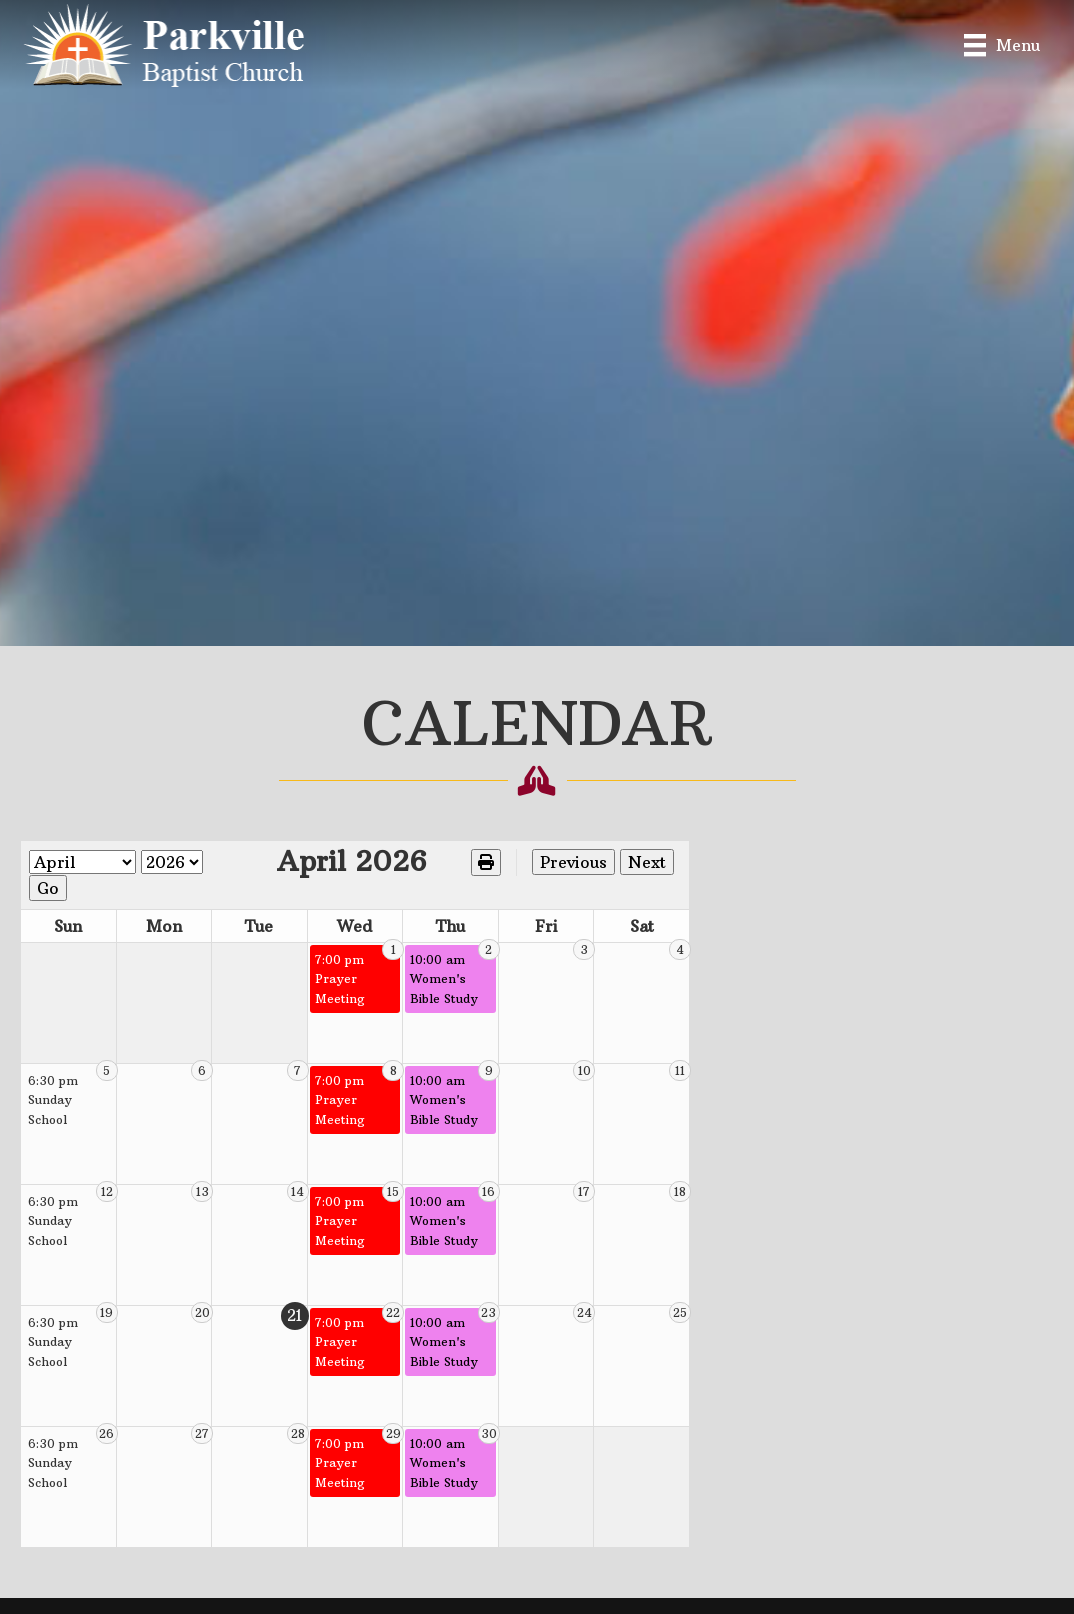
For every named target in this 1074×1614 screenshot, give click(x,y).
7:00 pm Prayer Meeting (421, 944)
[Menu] (1002, 44)
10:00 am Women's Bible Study (534, 954)
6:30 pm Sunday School (71, 1065)
